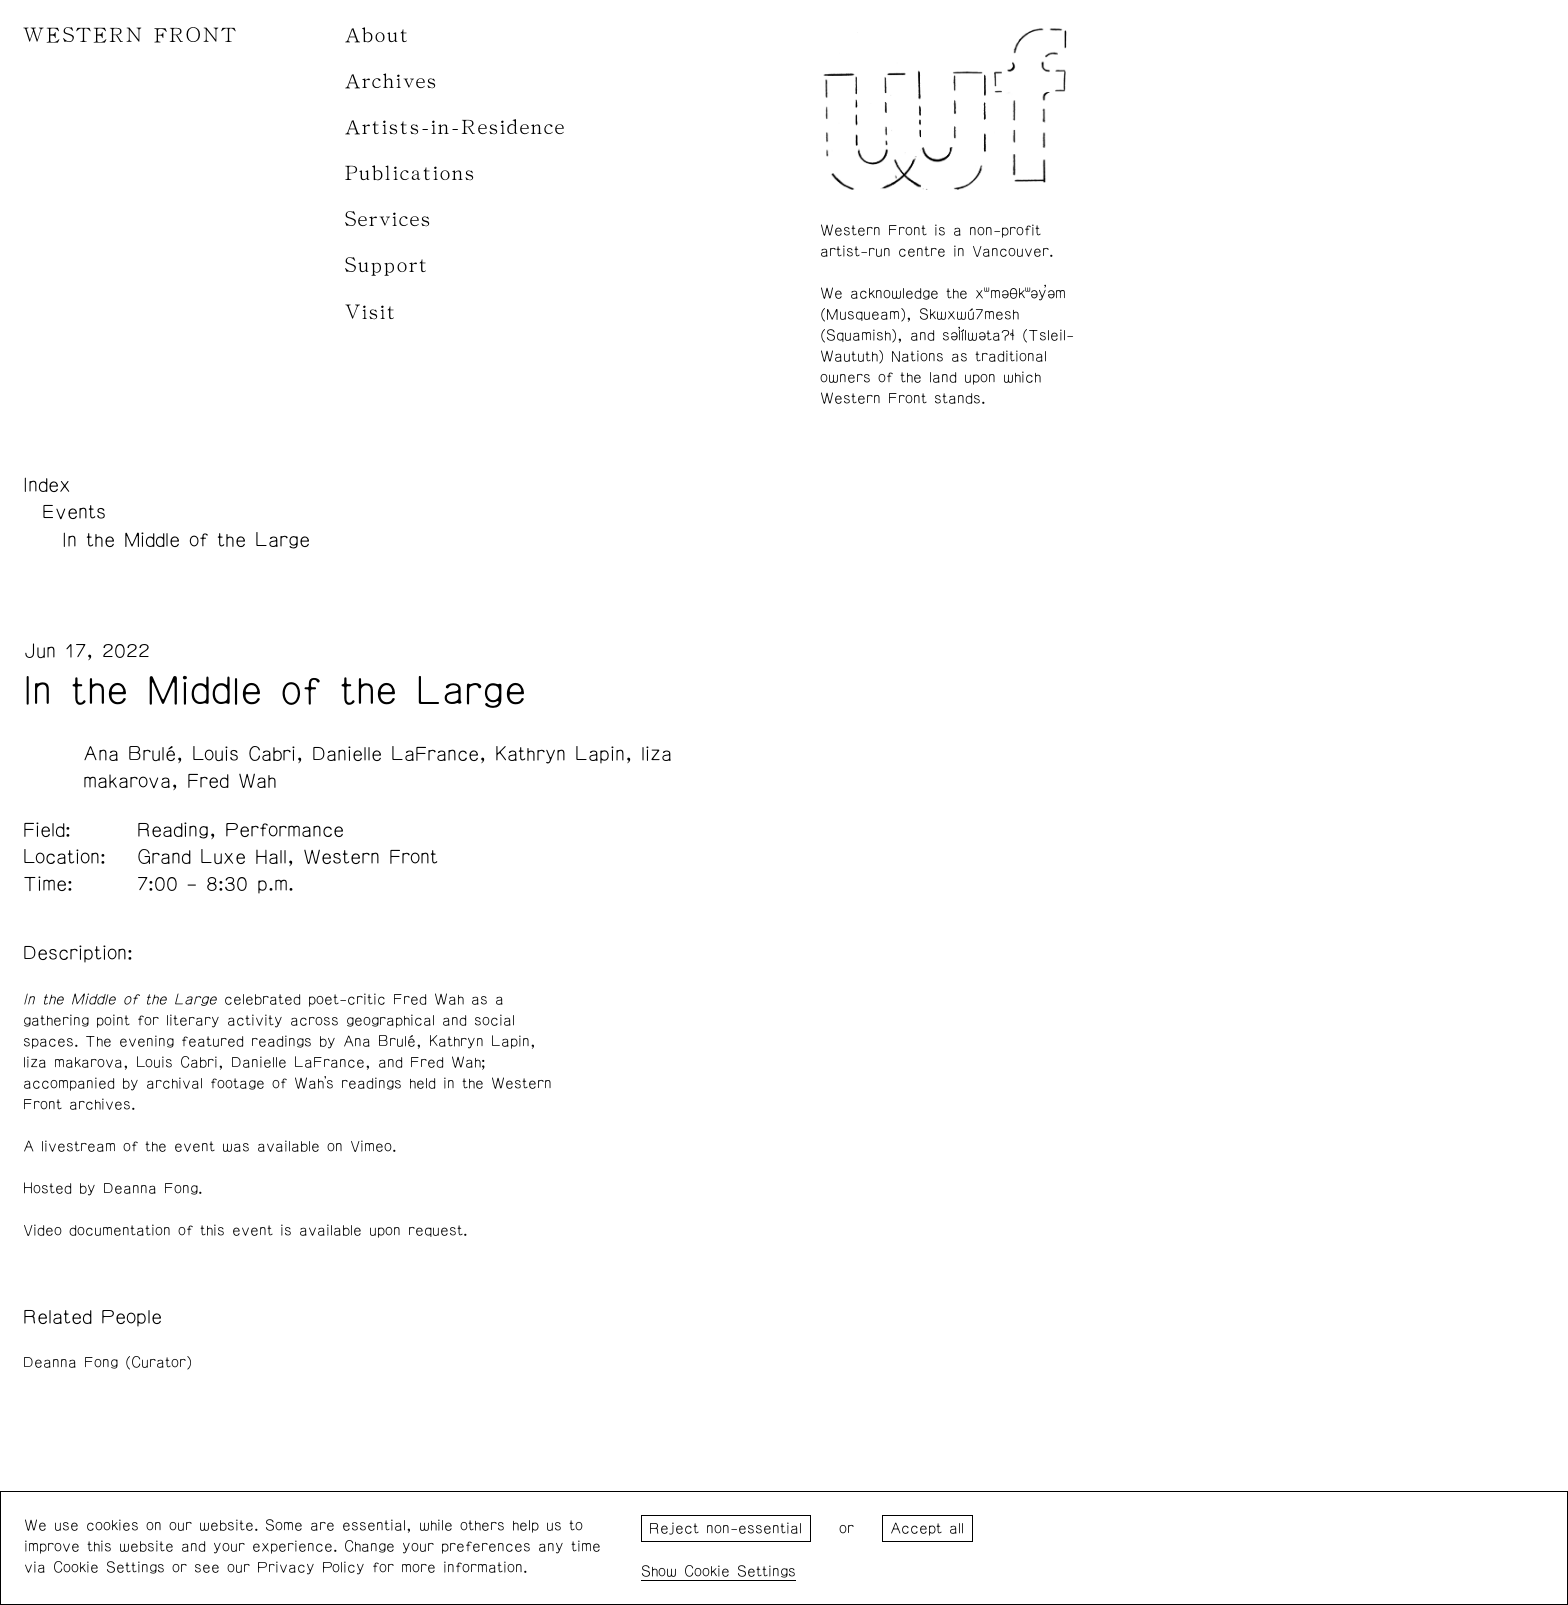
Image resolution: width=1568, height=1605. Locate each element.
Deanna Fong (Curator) (107, 1362)
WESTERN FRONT (130, 35)
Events (74, 512)
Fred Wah (232, 781)
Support (387, 265)
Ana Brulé (129, 754)
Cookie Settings (740, 1571)
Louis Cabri (244, 754)
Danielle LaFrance (395, 754)
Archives (391, 81)
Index (47, 485)
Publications (410, 173)
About (377, 35)
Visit (371, 312)
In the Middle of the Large (186, 540)
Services (388, 219)
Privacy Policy (311, 1567)
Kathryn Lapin (560, 754)
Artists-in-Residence (455, 127)
